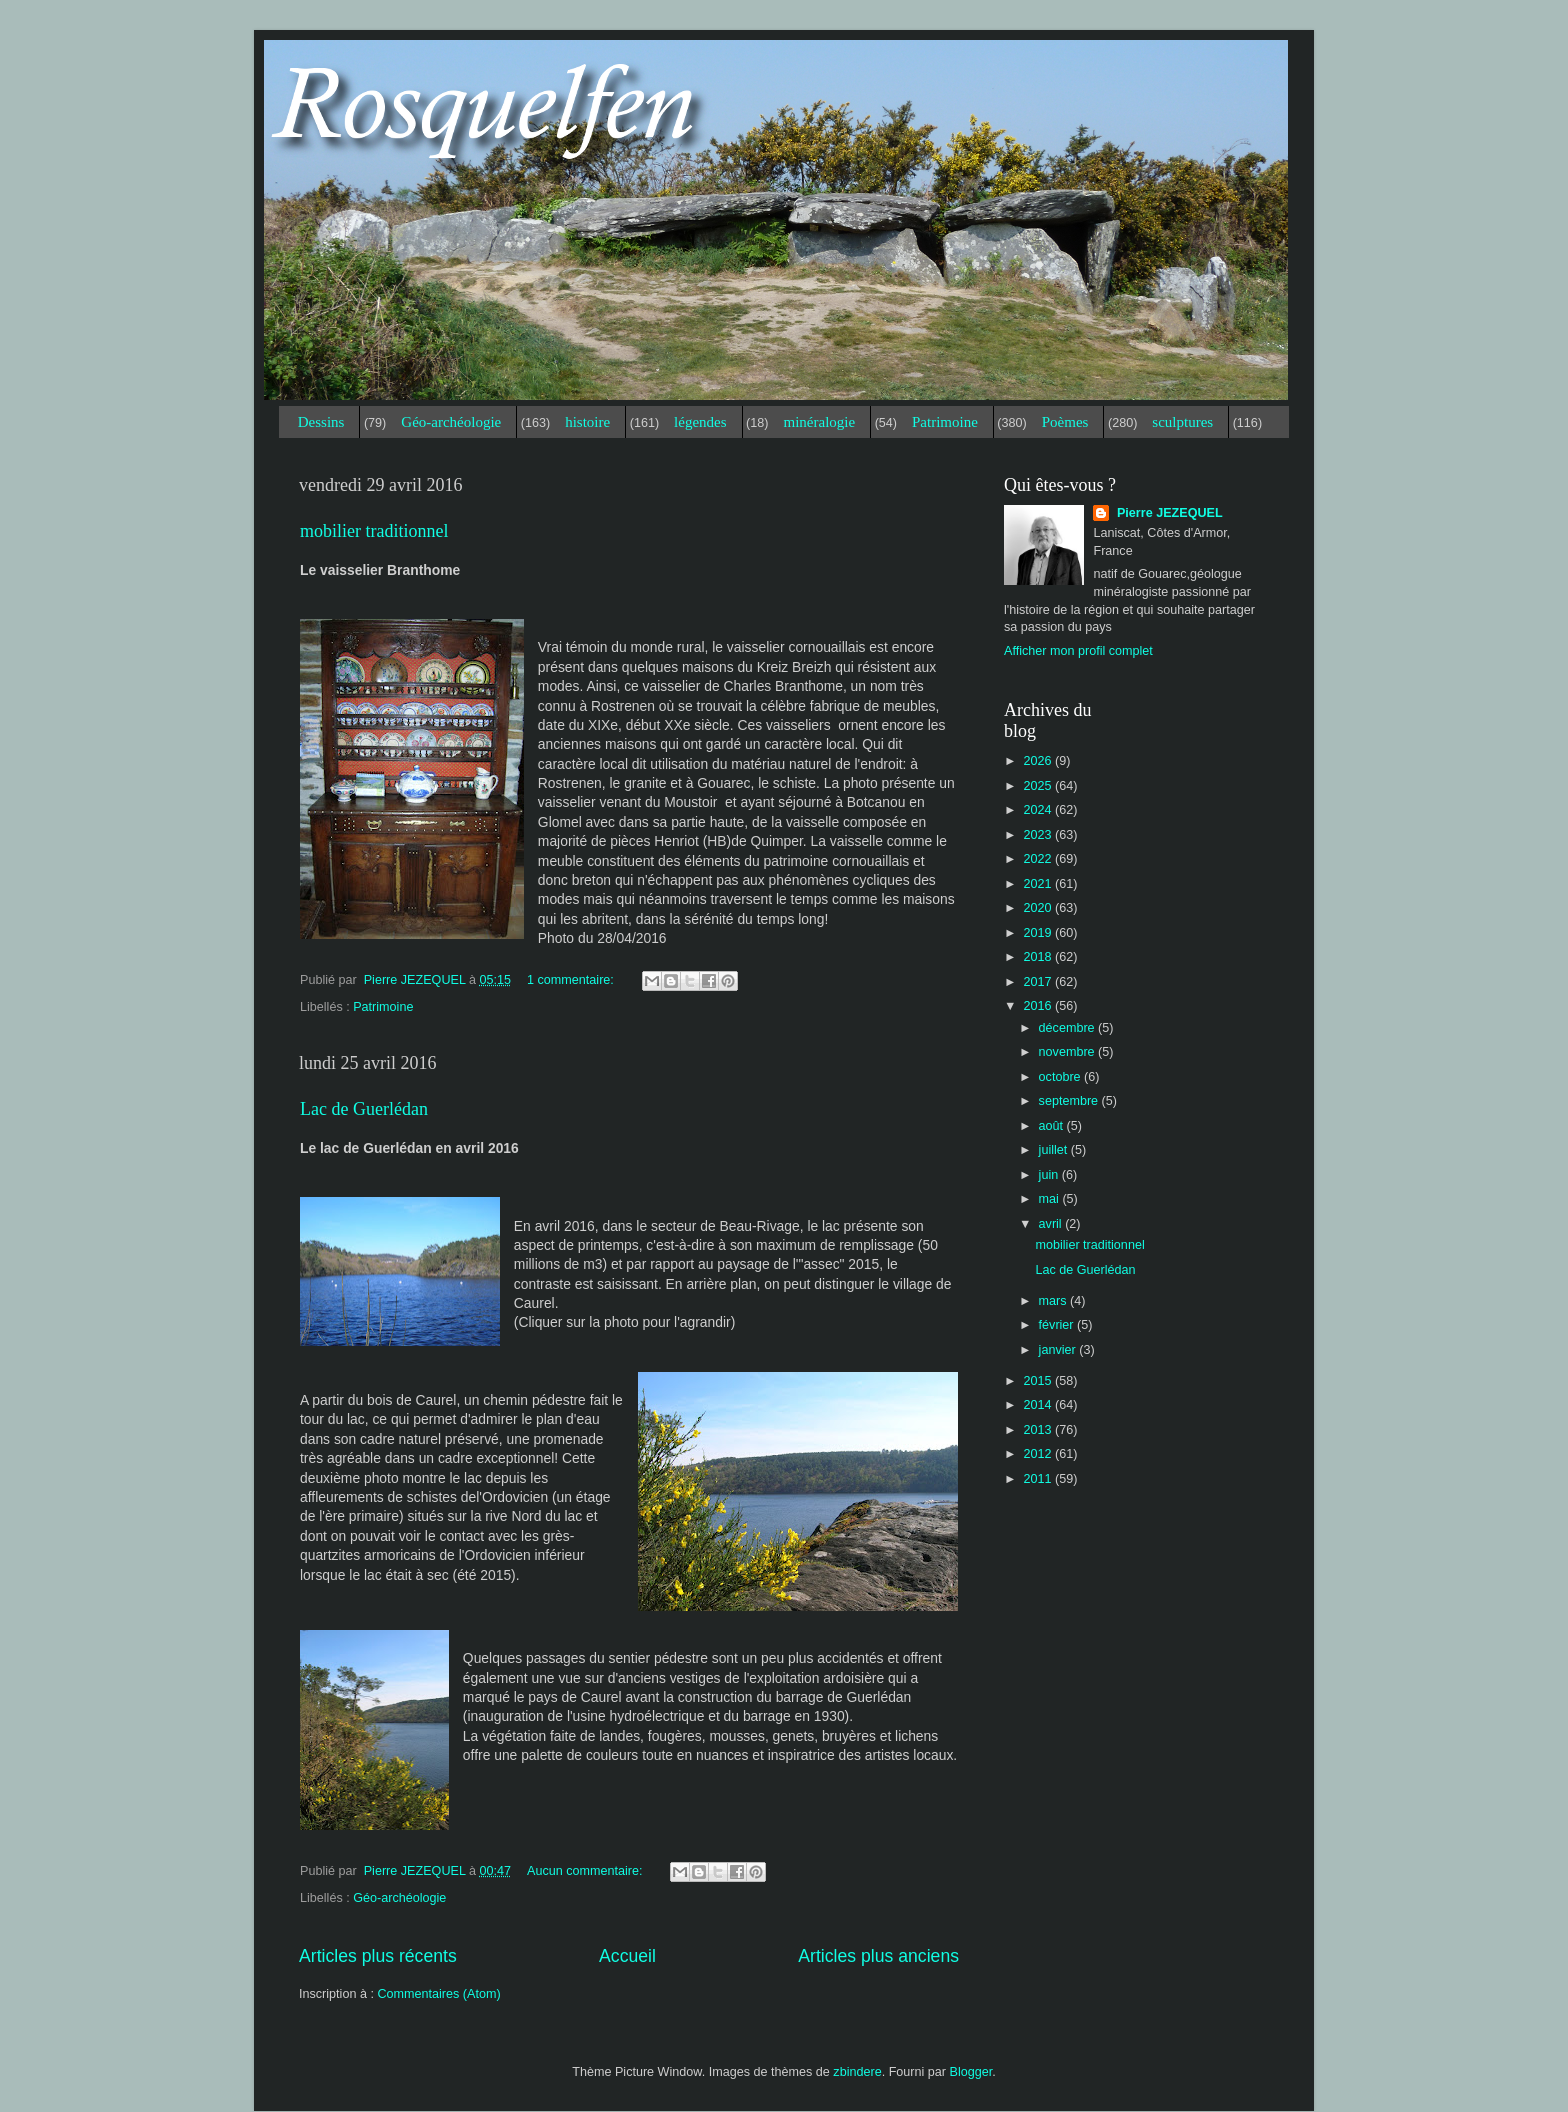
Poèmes (1065, 422)
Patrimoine (945, 422)
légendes (700, 422)
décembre (1069, 1028)
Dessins (321, 422)
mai (1051, 1199)
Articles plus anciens (878, 1956)
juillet (1055, 1150)
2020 (1039, 908)
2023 (1039, 835)
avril (1052, 1224)
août (1053, 1126)
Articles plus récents (378, 1956)
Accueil (627, 1956)
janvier (1059, 1350)
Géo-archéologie (451, 422)
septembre (1070, 1101)
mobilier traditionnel (374, 531)
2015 (1039, 1381)
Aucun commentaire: (586, 1871)
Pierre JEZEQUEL (1167, 513)
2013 (1039, 1430)
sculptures (1182, 422)
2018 (1039, 957)
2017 (1039, 982)
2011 (1039, 1479)
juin (1050, 1175)
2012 (1039, 1454)
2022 (1039, 859)
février (1058, 1325)
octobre (1062, 1077)
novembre (1069, 1052)
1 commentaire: (572, 980)
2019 (1039, 933)
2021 (1039, 884)
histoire (587, 422)
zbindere (857, 2072)
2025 (1039, 786)
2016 (1039, 1006)
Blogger (971, 2072)
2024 (1039, 810)
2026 (1039, 761)
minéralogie (819, 422)
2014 (1039, 1405)
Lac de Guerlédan (364, 1109)
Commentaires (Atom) (438, 1994)
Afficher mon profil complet (1078, 651)
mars (1054, 1301)
